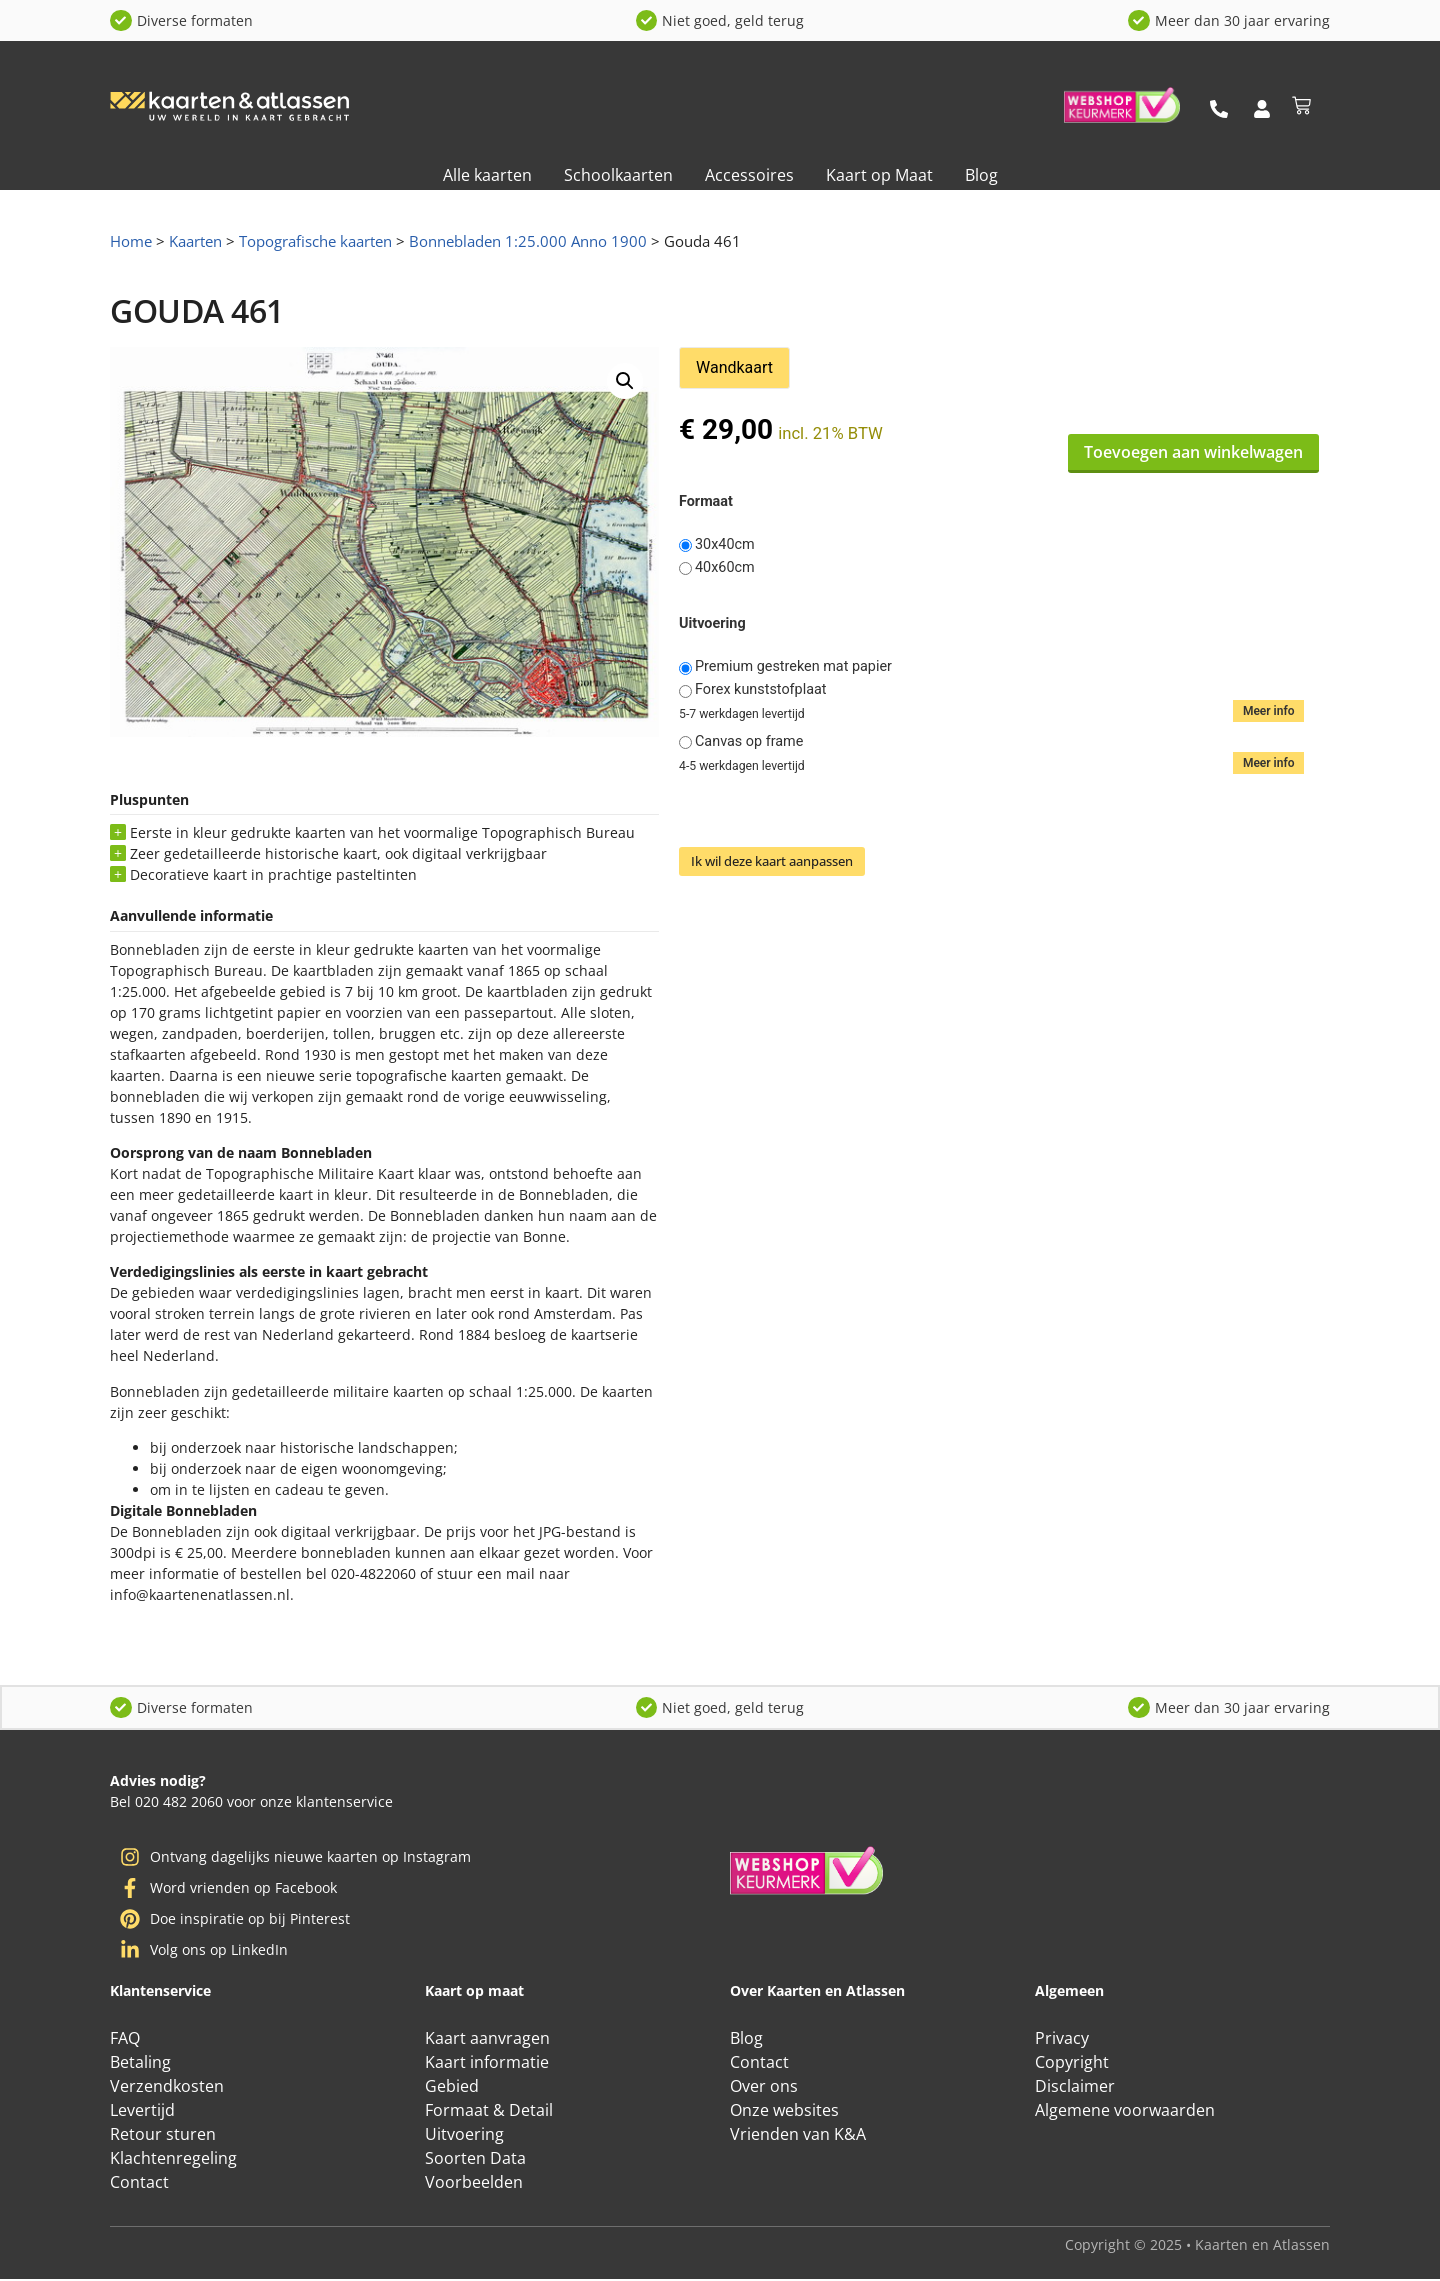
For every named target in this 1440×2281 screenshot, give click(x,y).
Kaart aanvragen (487, 2040)
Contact (139, 2184)
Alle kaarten (487, 175)
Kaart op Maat (879, 175)
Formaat (706, 502)
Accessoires (749, 175)
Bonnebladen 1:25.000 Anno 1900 (528, 241)
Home (131, 241)
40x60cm (725, 568)
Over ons (764, 2088)
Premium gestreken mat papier (793, 667)
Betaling (140, 2064)
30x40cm (725, 545)
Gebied (452, 2088)
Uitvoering (712, 624)
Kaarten (195, 241)
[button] (625, 381)
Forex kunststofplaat (761, 690)
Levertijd (142, 2112)
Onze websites (784, 2112)
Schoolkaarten (618, 175)
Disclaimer (1075, 2088)
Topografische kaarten (315, 241)
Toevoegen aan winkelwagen (1193, 452)
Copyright (1072, 2064)
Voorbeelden (474, 2184)
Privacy (1062, 2040)
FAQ (125, 2040)
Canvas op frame (749, 742)
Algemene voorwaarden (1125, 2112)
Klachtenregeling (173, 2160)
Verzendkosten (167, 2088)
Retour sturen (163, 2136)
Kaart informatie (487, 2064)
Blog (981, 175)
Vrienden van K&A (798, 2136)
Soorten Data (475, 2160)
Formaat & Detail (489, 2112)
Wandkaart (734, 367)
